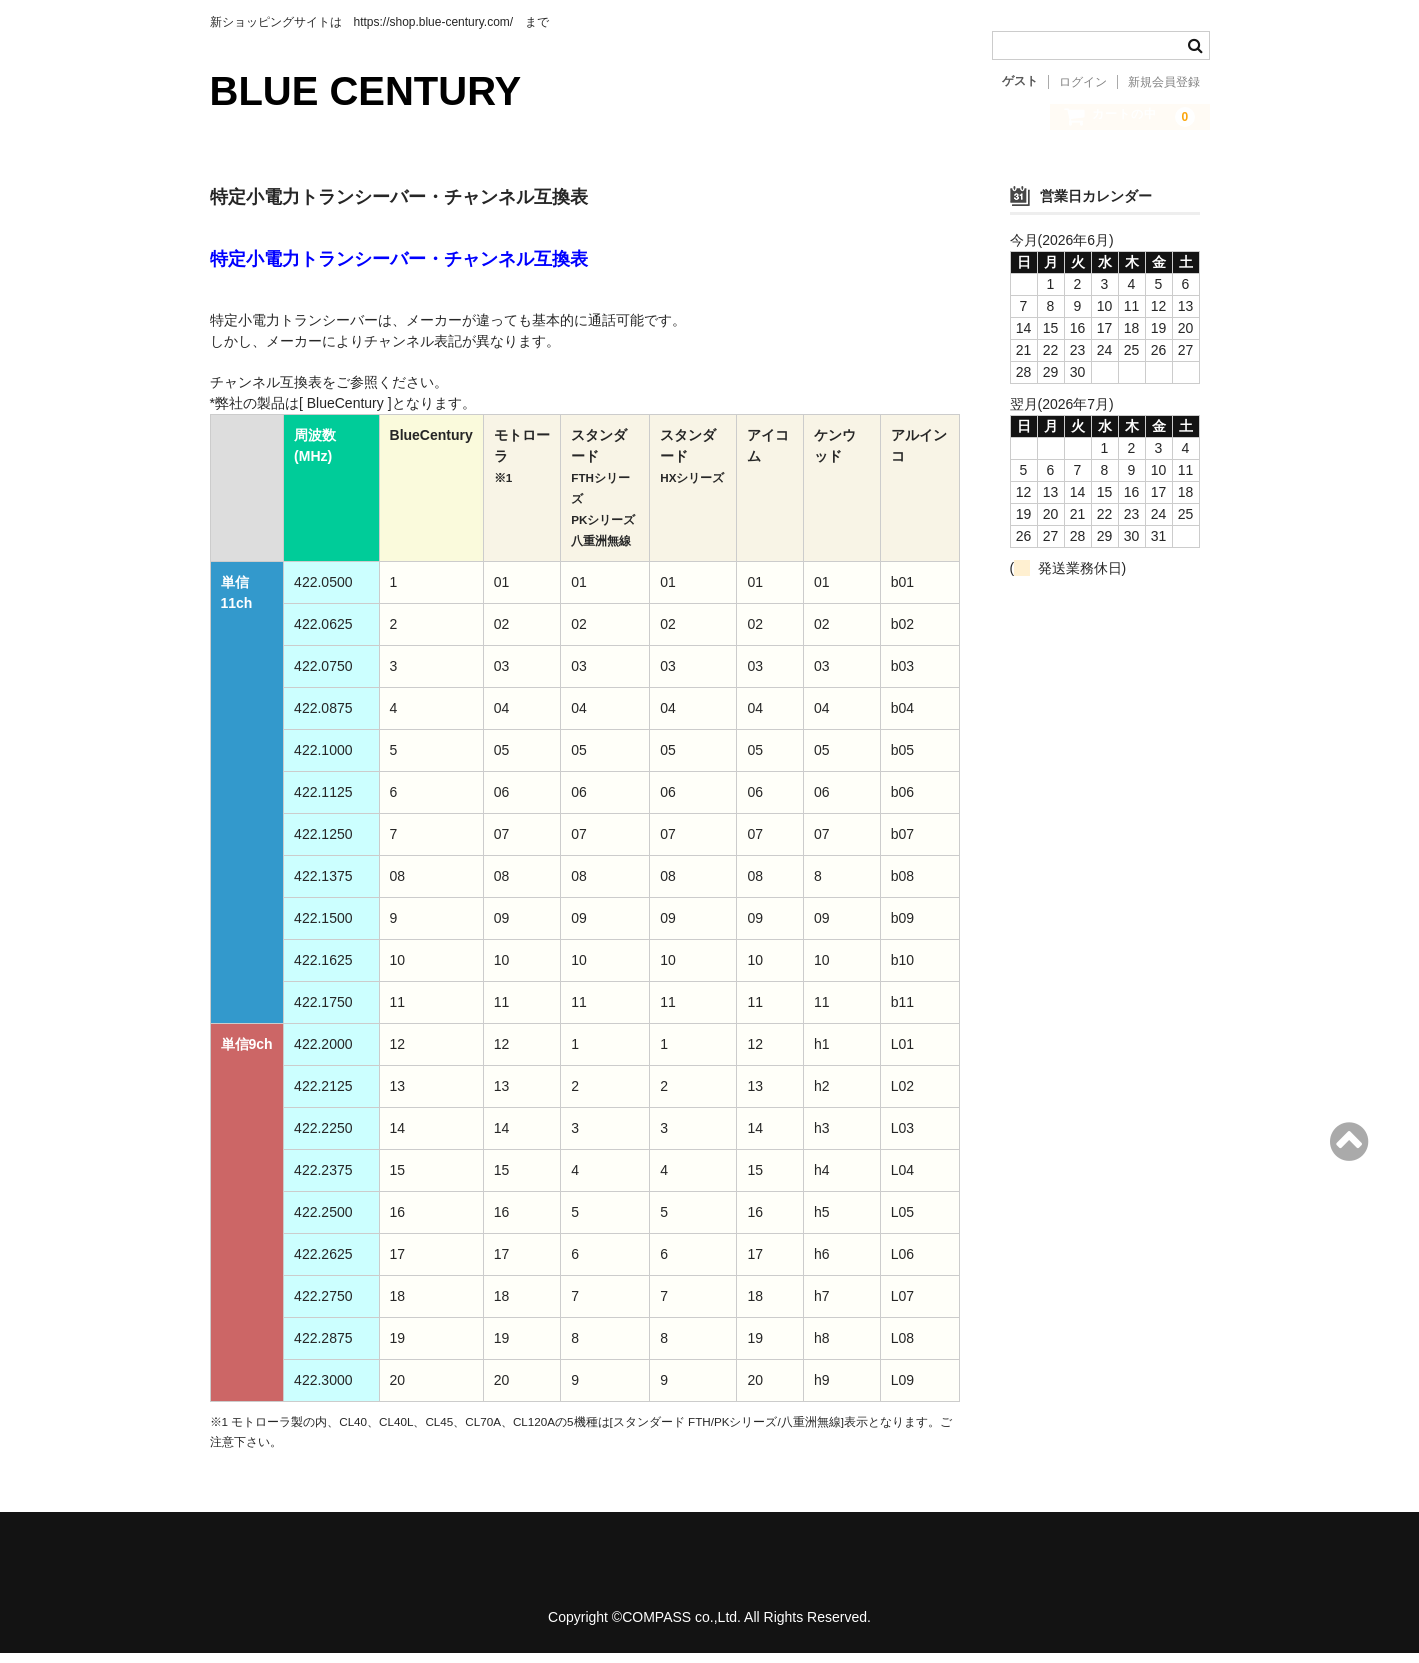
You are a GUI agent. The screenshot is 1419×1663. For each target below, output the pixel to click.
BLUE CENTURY (366, 91)
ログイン (1083, 82)
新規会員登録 (1164, 82)
